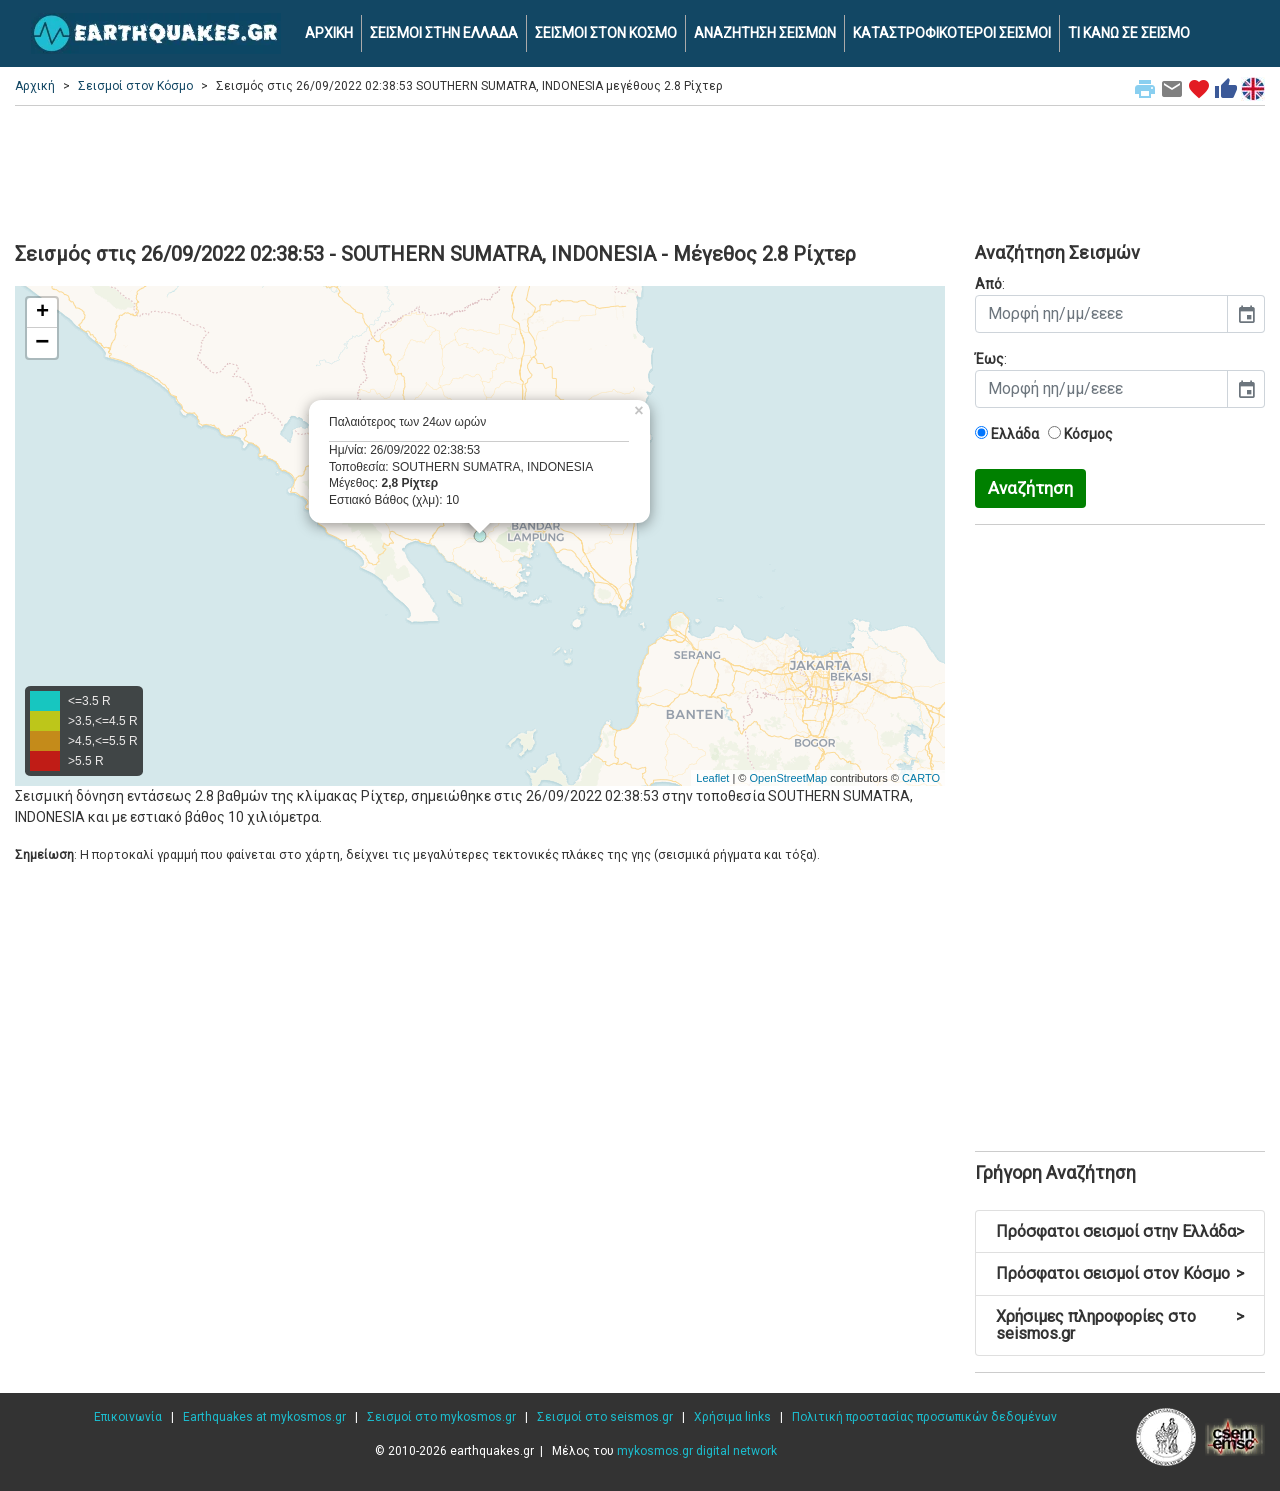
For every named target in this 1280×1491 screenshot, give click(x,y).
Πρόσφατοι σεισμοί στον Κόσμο (1120, 1273)
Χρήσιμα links (732, 1417)
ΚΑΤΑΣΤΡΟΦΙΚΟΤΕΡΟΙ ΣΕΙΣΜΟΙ (952, 33)
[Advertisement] (640, 171)
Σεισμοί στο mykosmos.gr (441, 1417)
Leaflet (712, 778)
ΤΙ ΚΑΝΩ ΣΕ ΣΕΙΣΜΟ (1129, 33)
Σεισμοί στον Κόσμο (135, 86)
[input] (1101, 314)
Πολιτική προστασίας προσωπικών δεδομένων (924, 1417)
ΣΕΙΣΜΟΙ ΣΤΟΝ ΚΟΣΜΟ (606, 33)
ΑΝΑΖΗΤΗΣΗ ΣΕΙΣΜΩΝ (765, 33)
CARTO (921, 778)
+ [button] (42, 313)
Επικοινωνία (128, 1417)
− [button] (42, 343)
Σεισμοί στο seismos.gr (605, 1417)
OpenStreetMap (788, 778)
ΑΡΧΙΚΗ (329, 33)
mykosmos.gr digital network (697, 1451)
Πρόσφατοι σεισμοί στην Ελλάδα (1120, 1231)
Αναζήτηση (1030, 488)
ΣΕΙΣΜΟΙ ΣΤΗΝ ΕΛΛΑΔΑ (444, 33)
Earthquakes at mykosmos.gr (264, 1417)
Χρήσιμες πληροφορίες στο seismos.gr (1120, 1325)
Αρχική (35, 86)
